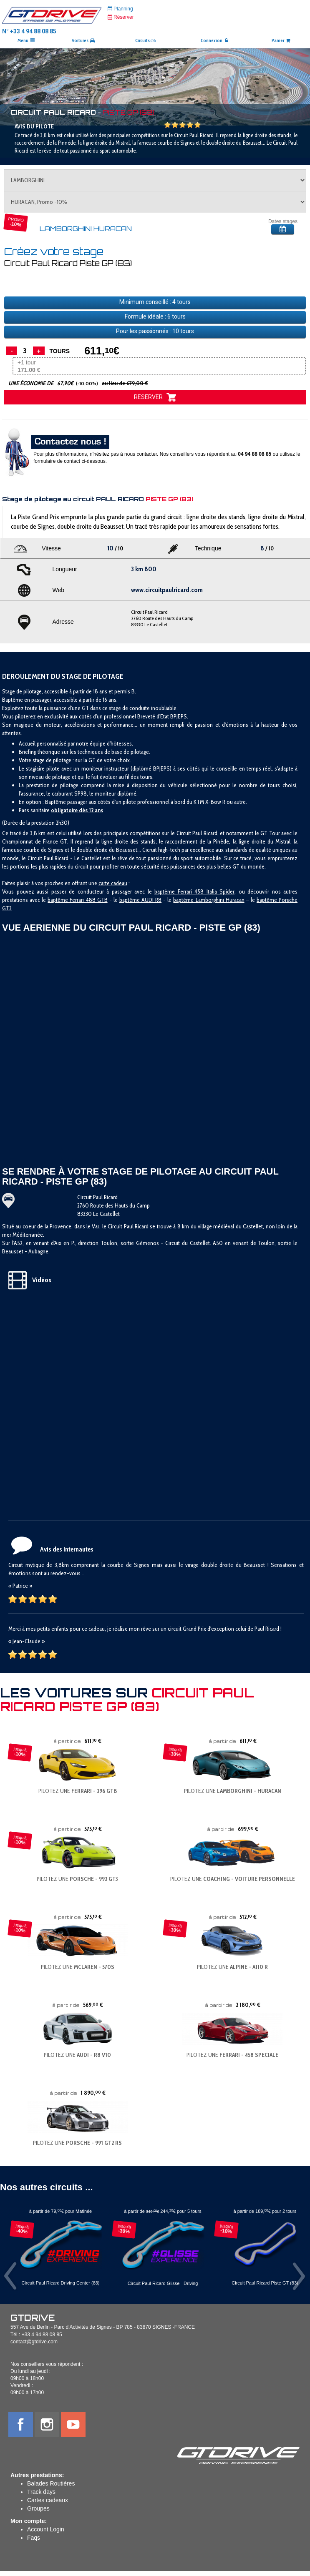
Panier (281, 40)
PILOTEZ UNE (77, 1791)
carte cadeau (112, 883)
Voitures (83, 40)
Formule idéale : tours (155, 316)
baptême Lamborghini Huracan (208, 900)
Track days (41, 2491)
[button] (23, 87)
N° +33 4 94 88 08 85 (29, 31)
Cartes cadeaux (47, 2500)
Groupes (38, 2508)
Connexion (215, 40)
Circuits (145, 40)
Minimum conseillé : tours (155, 302)
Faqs (33, 2537)
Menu (26, 40)
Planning (120, 9)
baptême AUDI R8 (140, 900)
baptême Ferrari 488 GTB (77, 900)
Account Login (45, 2529)
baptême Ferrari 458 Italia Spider (194, 891)
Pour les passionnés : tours (155, 331)
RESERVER (155, 397)
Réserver (121, 17)
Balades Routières (51, 2483)
